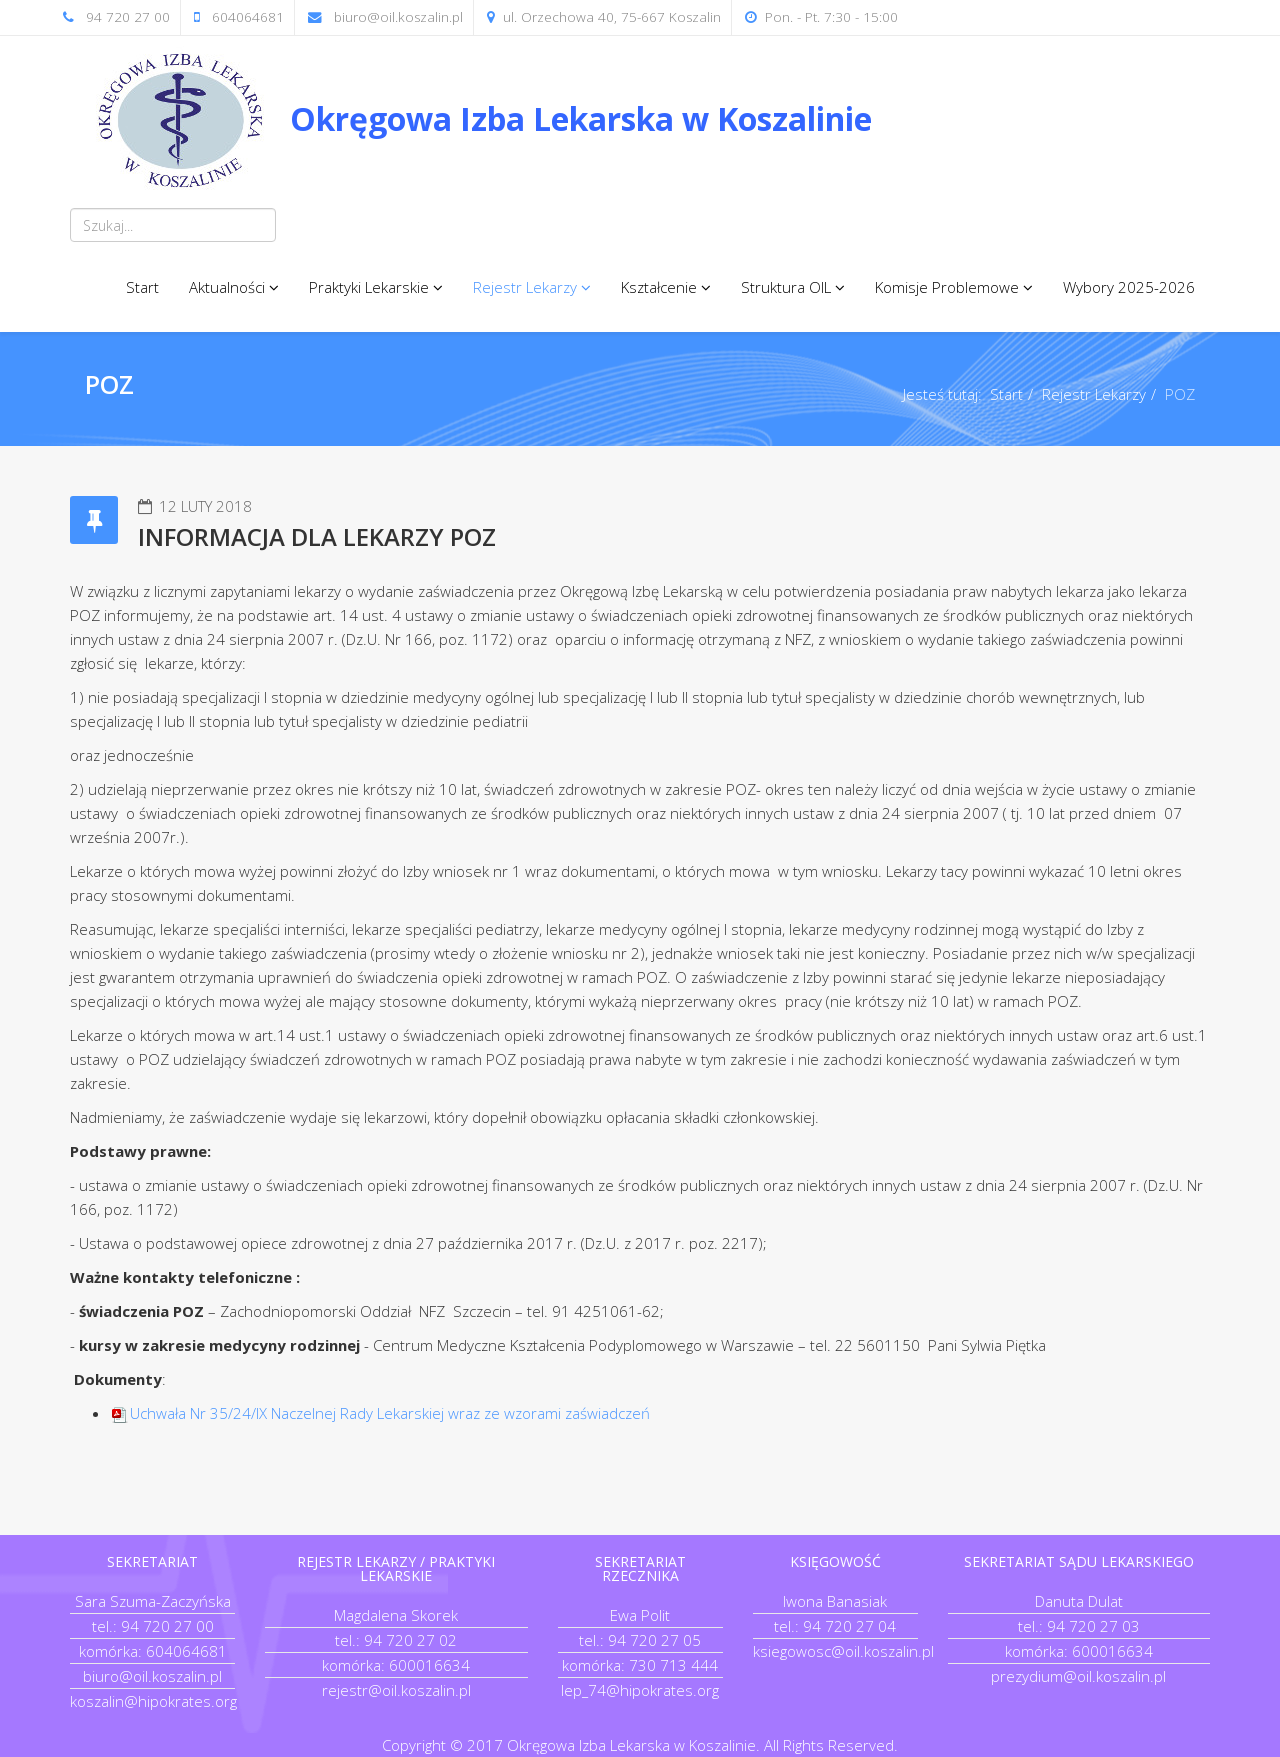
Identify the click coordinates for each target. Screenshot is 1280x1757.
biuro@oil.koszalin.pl (398, 17)
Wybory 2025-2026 (1129, 287)
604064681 (248, 17)
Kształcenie (659, 287)
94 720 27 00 (128, 17)
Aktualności (227, 287)
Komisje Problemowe (947, 287)
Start (142, 287)
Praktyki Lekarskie (369, 287)
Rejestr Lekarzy (525, 287)
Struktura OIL (786, 287)
